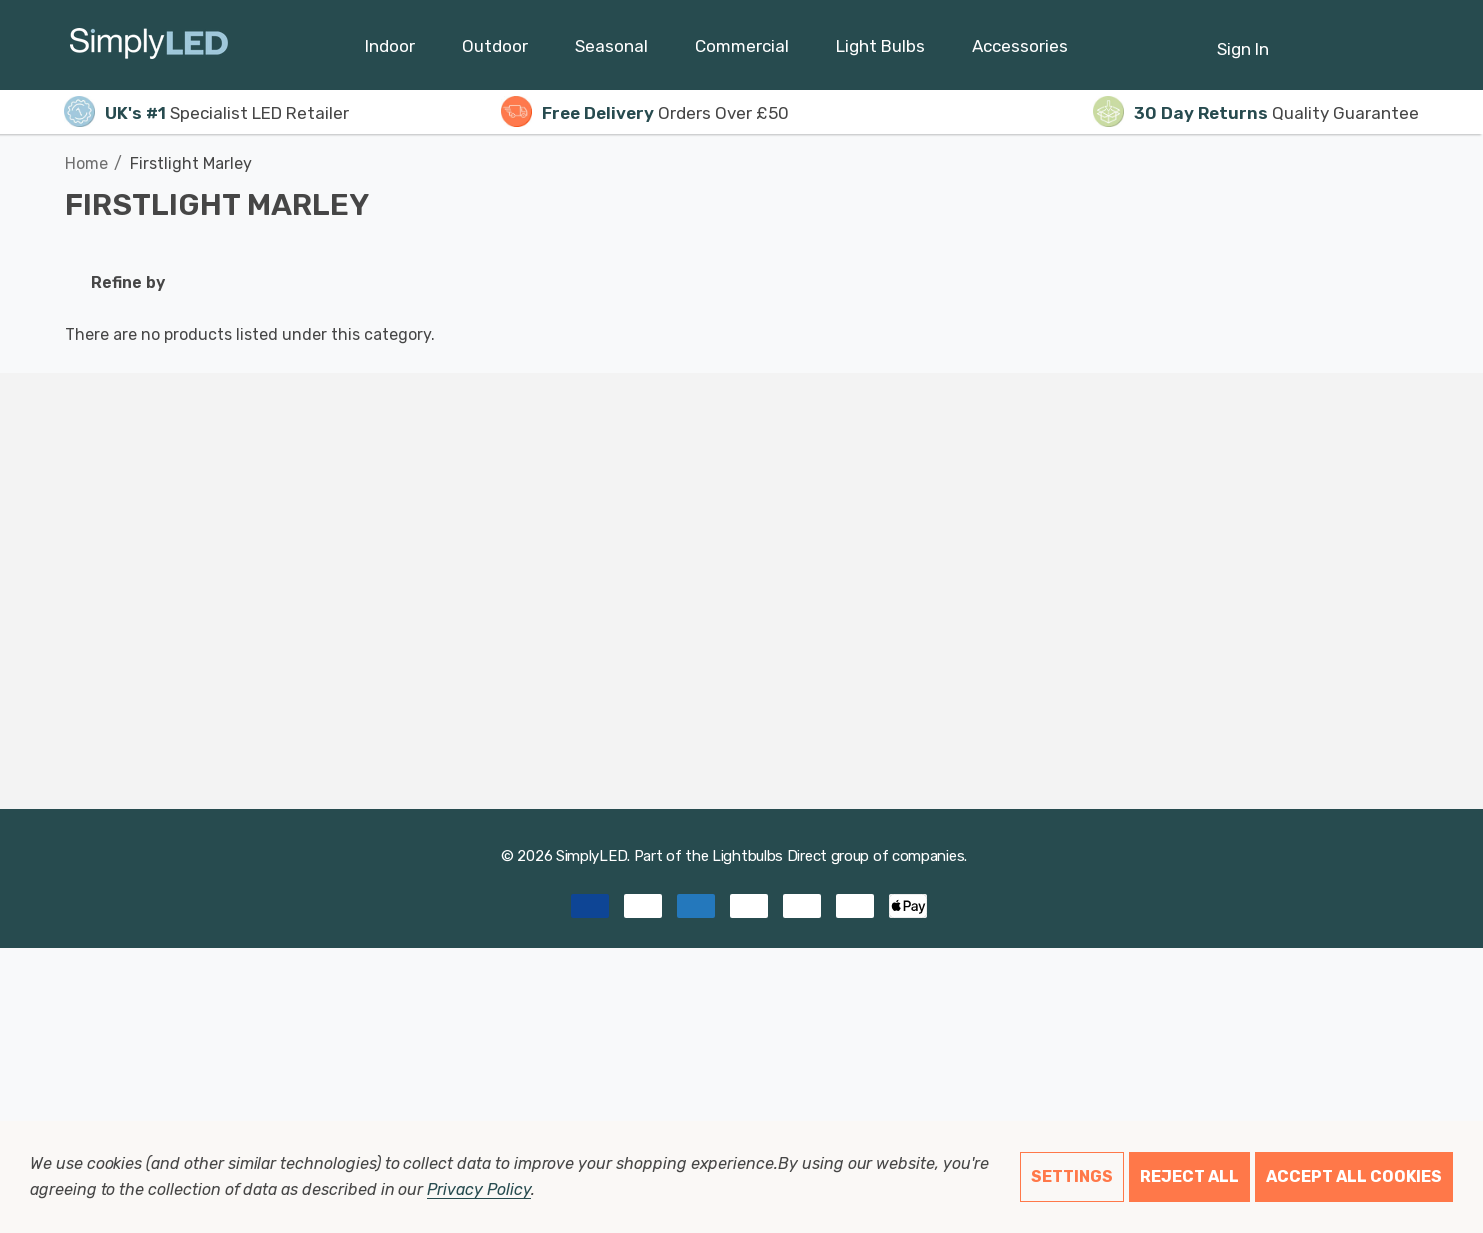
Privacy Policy (478, 1189)
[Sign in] (1243, 39)
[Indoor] (390, 51)
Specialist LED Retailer (206, 113)
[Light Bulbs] (880, 51)
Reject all (1189, 1176)
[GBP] (1403, 45)
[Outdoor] (495, 51)
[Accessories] (1020, 51)
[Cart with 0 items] (1354, 39)
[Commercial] (742, 51)
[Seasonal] (611, 51)
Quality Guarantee (1256, 113)
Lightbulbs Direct (769, 856)
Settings (1072, 1176)
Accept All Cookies (1354, 1176)
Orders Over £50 (645, 113)
